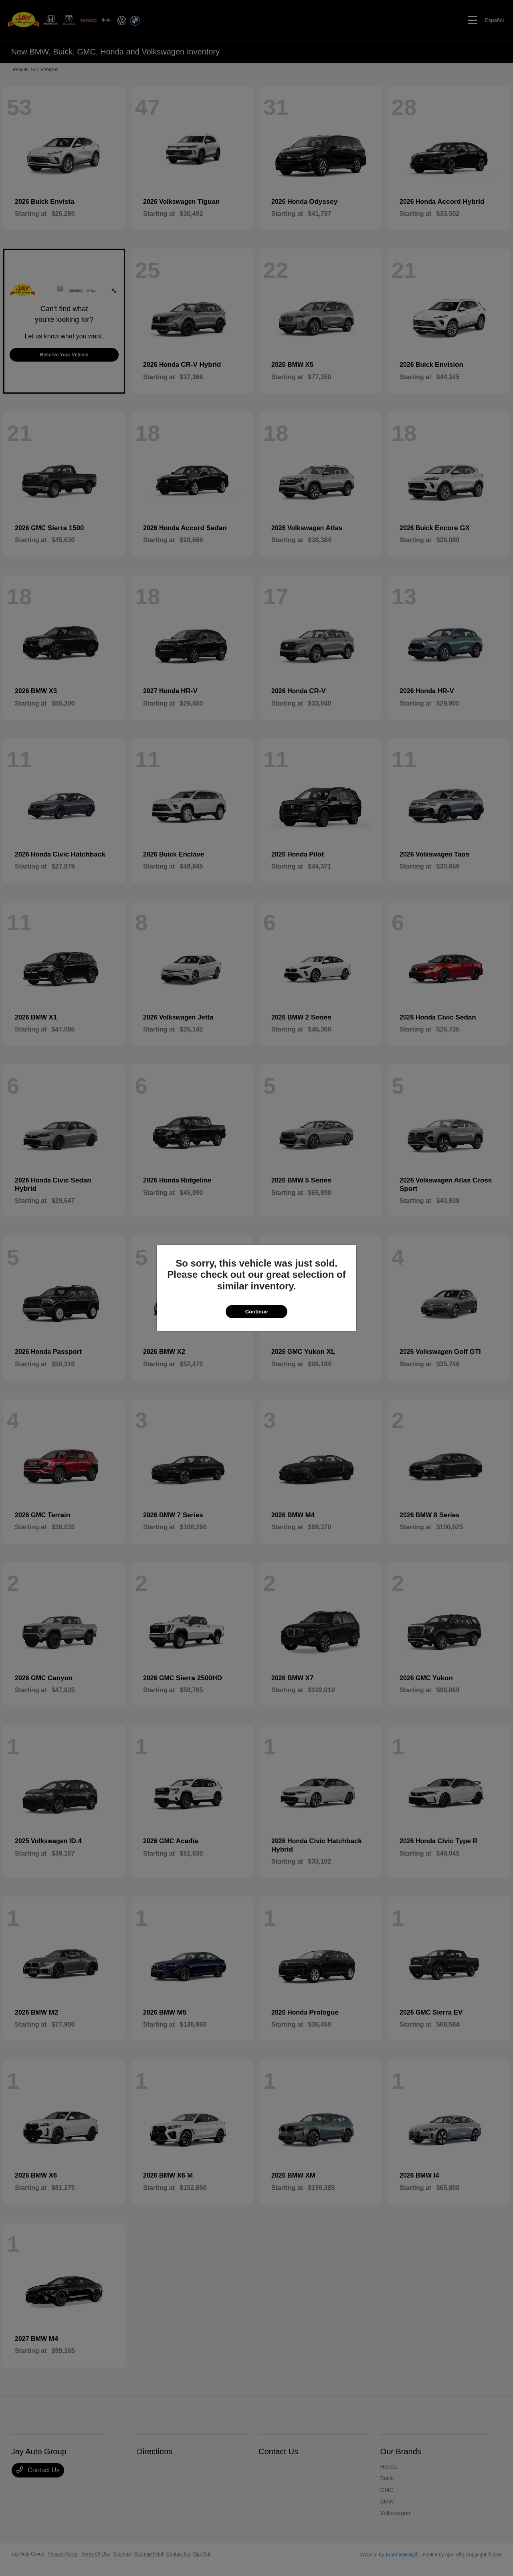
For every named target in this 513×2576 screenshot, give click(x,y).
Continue (256, 1312)
